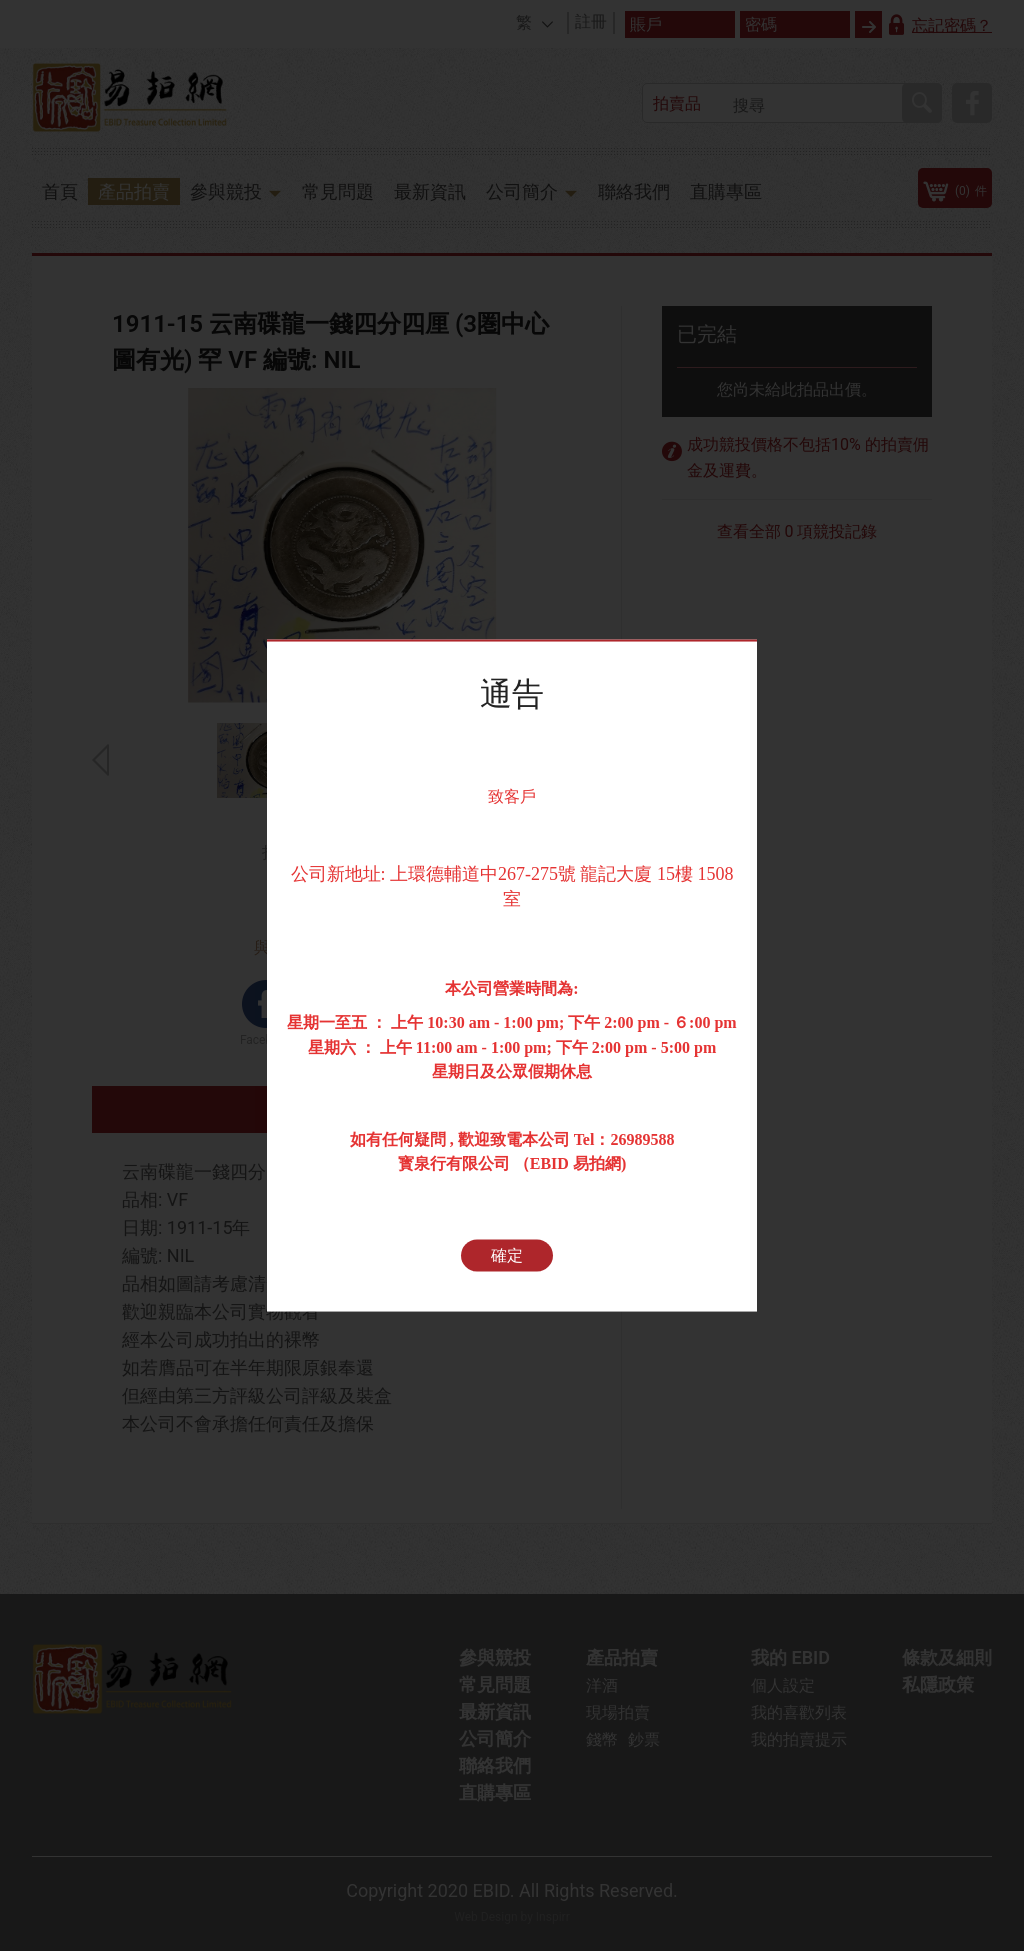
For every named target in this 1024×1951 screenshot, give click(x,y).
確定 (507, 1255)
